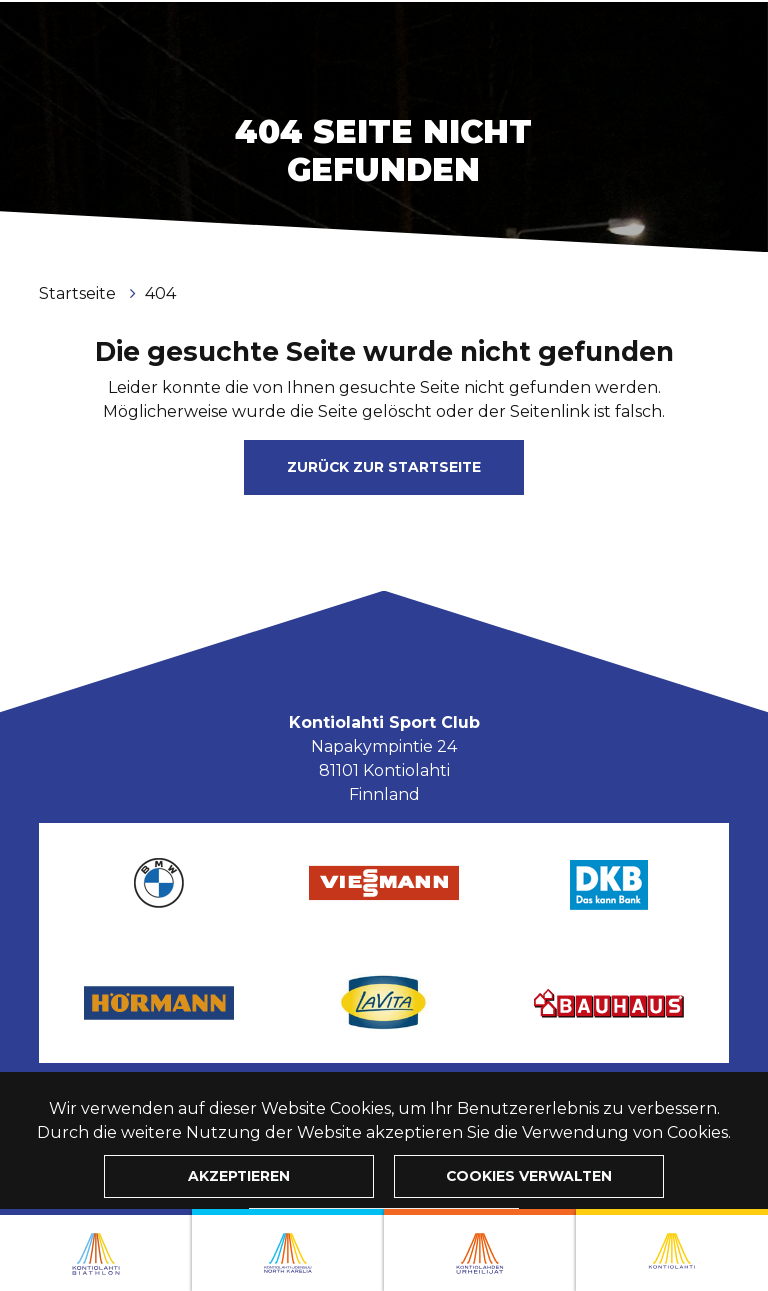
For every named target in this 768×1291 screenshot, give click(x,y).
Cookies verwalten (529, 1176)
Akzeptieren (239, 1176)
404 (160, 293)
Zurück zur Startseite (384, 467)
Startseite (79, 293)
